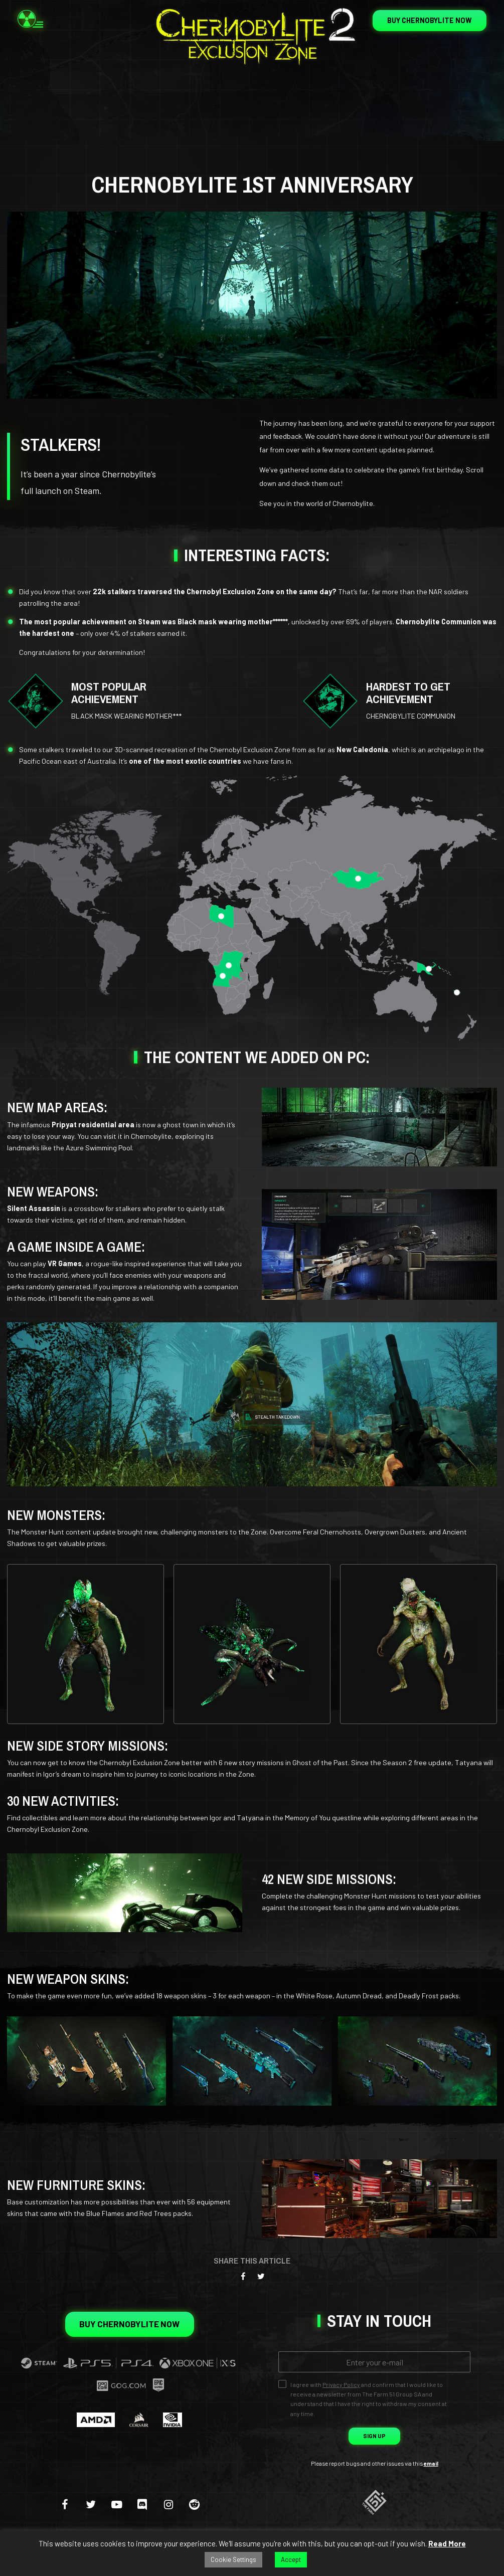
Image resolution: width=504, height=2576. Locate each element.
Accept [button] (291, 2559)
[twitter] (90, 2503)
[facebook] (64, 2503)
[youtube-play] (116, 2503)
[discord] (142, 2503)
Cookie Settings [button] (233, 2559)
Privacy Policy (341, 2384)
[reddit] (194, 2503)
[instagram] (168, 2503)
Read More (447, 2543)
